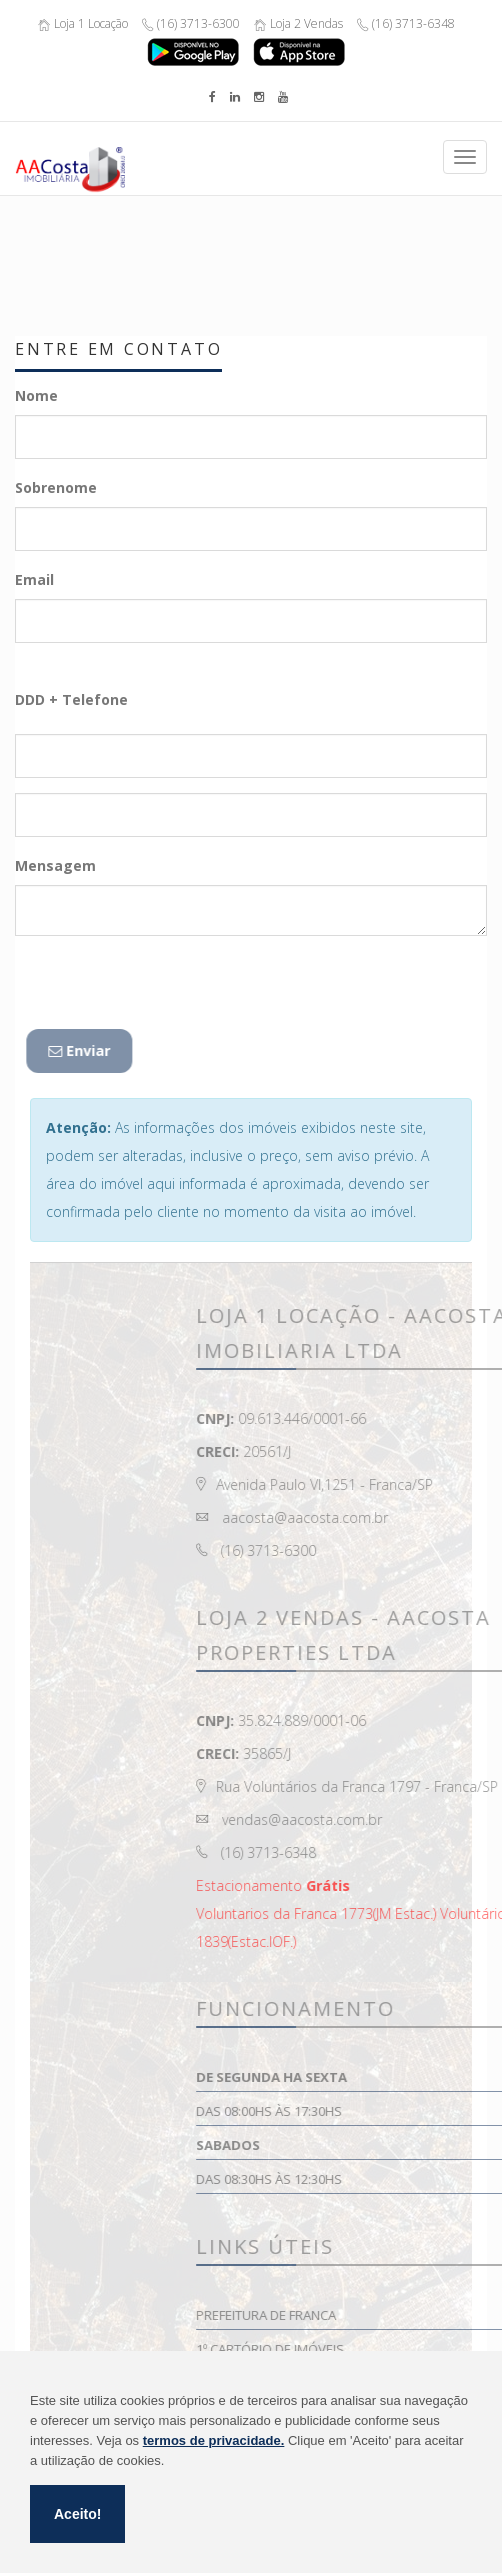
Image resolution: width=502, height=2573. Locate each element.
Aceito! (77, 2514)
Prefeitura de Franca (376, 2315)
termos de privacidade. (214, 2440)
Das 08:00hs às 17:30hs (379, 2111)
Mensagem (55, 865)
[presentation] (168, 990)
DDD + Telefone (71, 699)
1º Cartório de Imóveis (380, 2349)
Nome (36, 395)
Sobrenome (56, 487)
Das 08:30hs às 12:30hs (379, 2179)
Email (34, 579)
